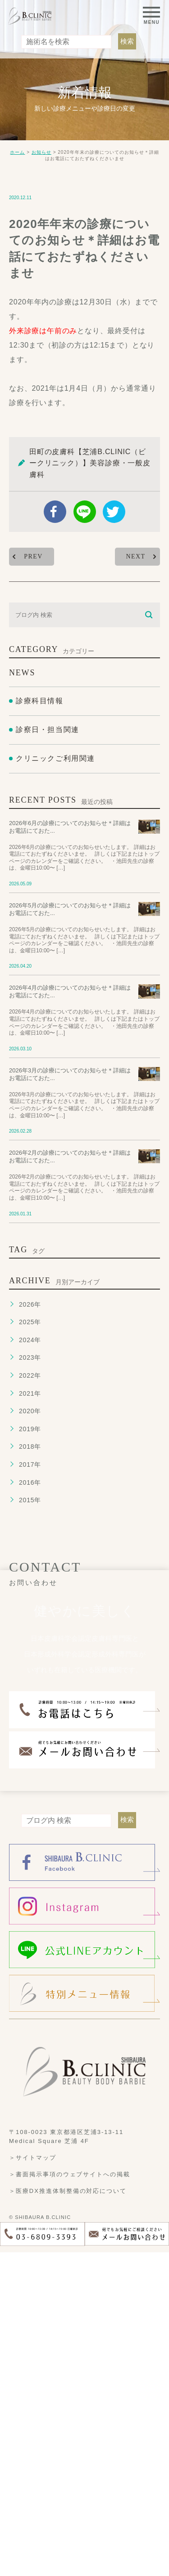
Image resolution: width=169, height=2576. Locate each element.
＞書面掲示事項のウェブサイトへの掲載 (69, 2497)
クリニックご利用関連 (55, 1082)
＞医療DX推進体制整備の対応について (68, 2514)
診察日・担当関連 (47, 1053)
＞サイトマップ (32, 2481)
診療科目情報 (40, 1024)
